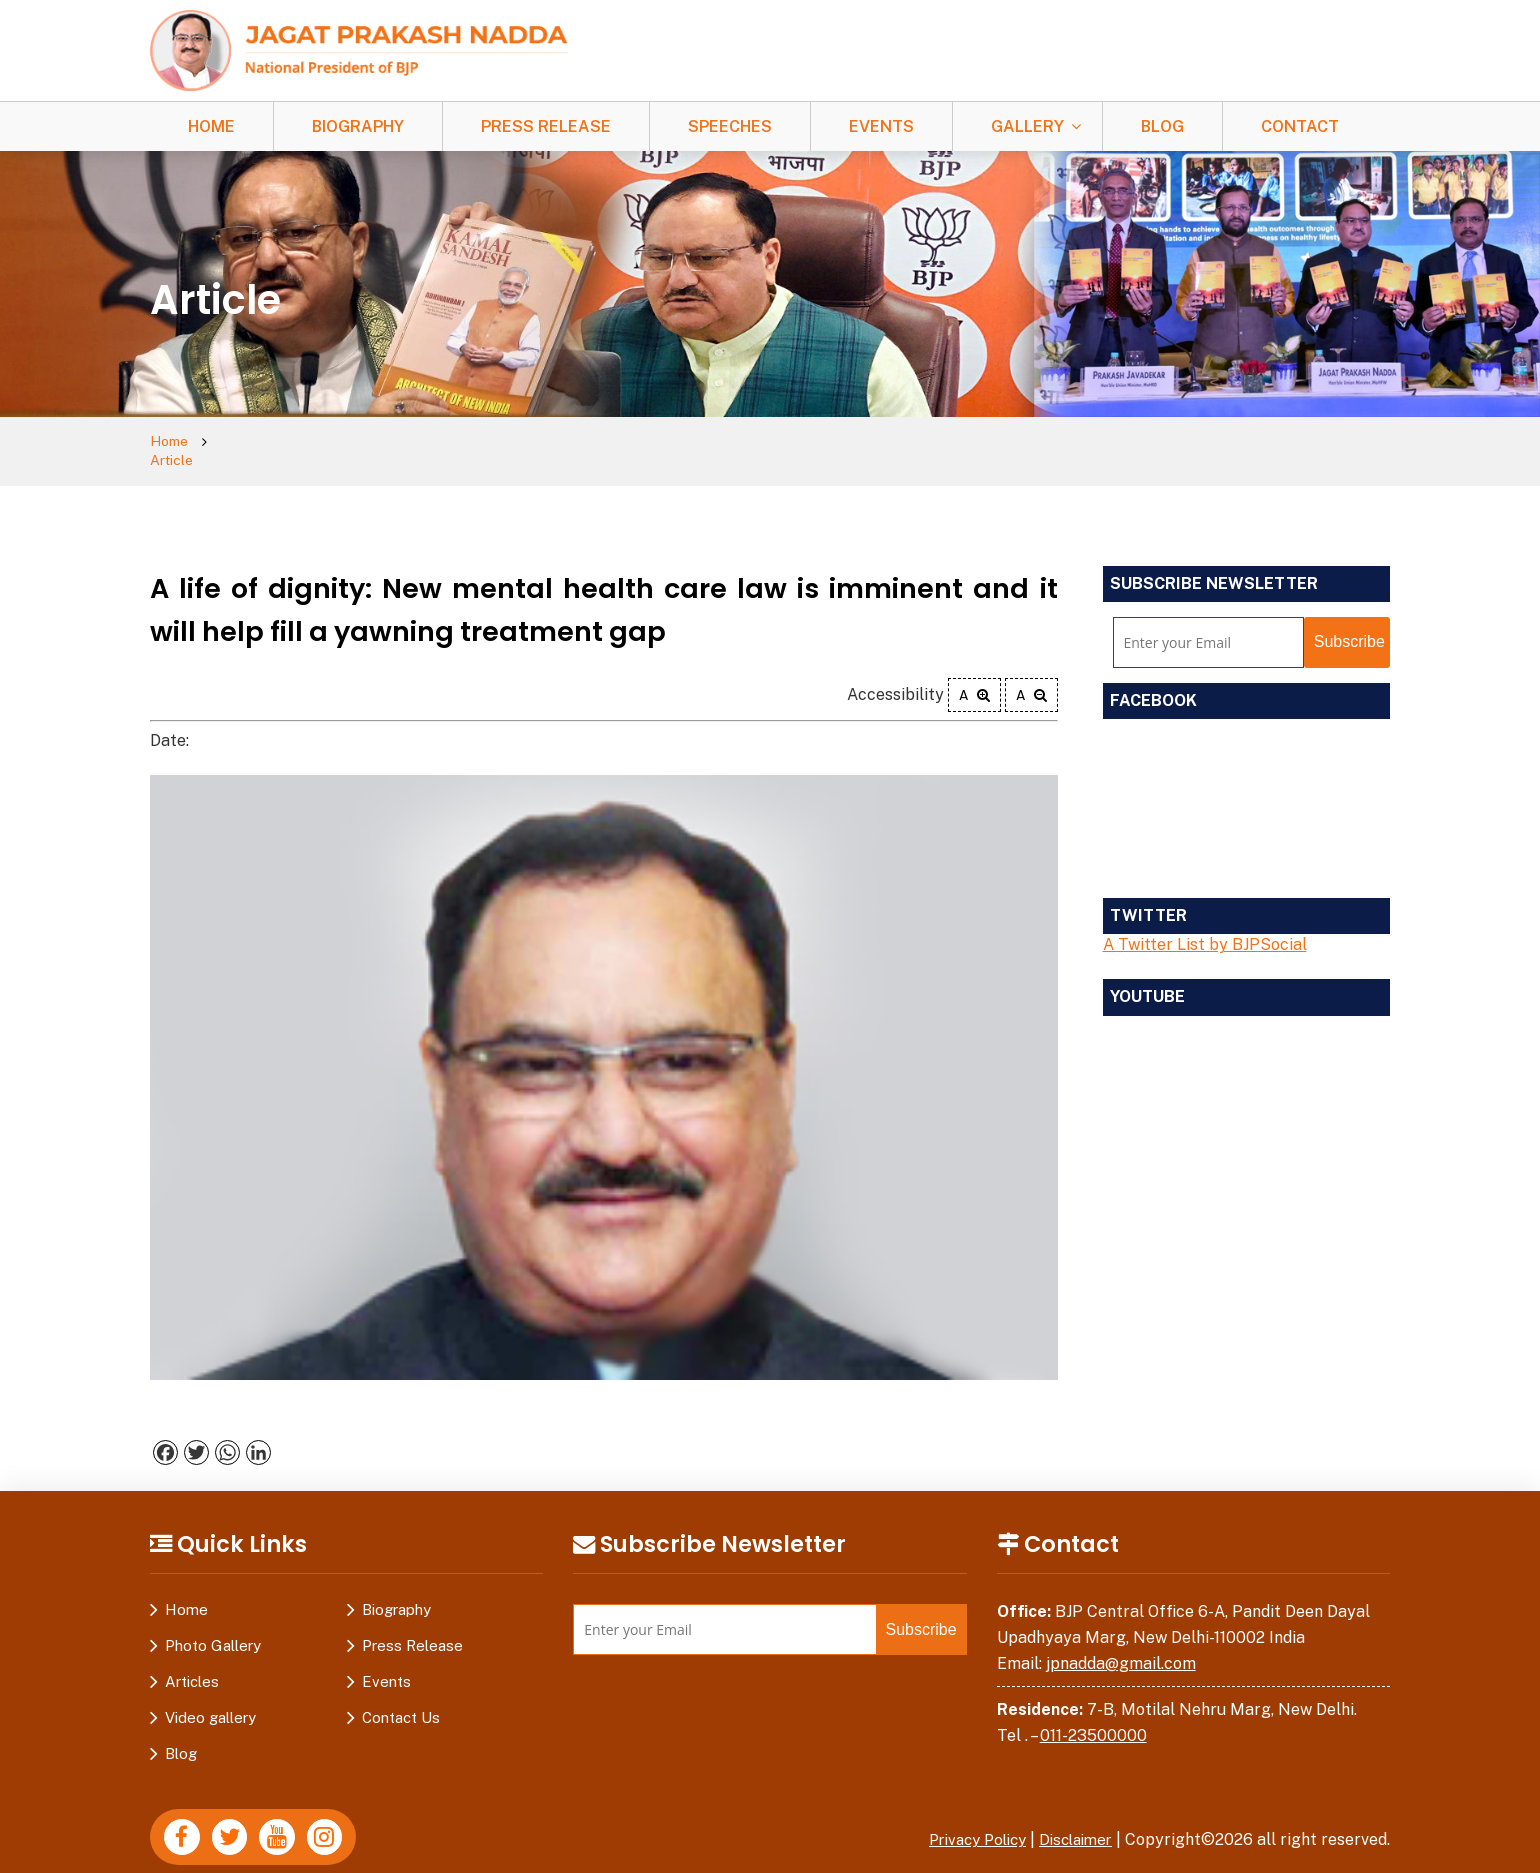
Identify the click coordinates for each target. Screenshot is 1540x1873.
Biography (358, 126)
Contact (1300, 126)
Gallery (1027, 126)
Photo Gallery (213, 1628)
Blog (1162, 126)
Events (881, 126)
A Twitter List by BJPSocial (1205, 927)
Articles (192, 1664)
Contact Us (401, 1700)
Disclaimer (1072, 1822)
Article (246, 442)
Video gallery (210, 1700)
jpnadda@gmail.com (1121, 1645)
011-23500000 (1093, 1717)
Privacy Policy (965, 1822)
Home (211, 126)
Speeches (730, 126)
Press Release (546, 126)
